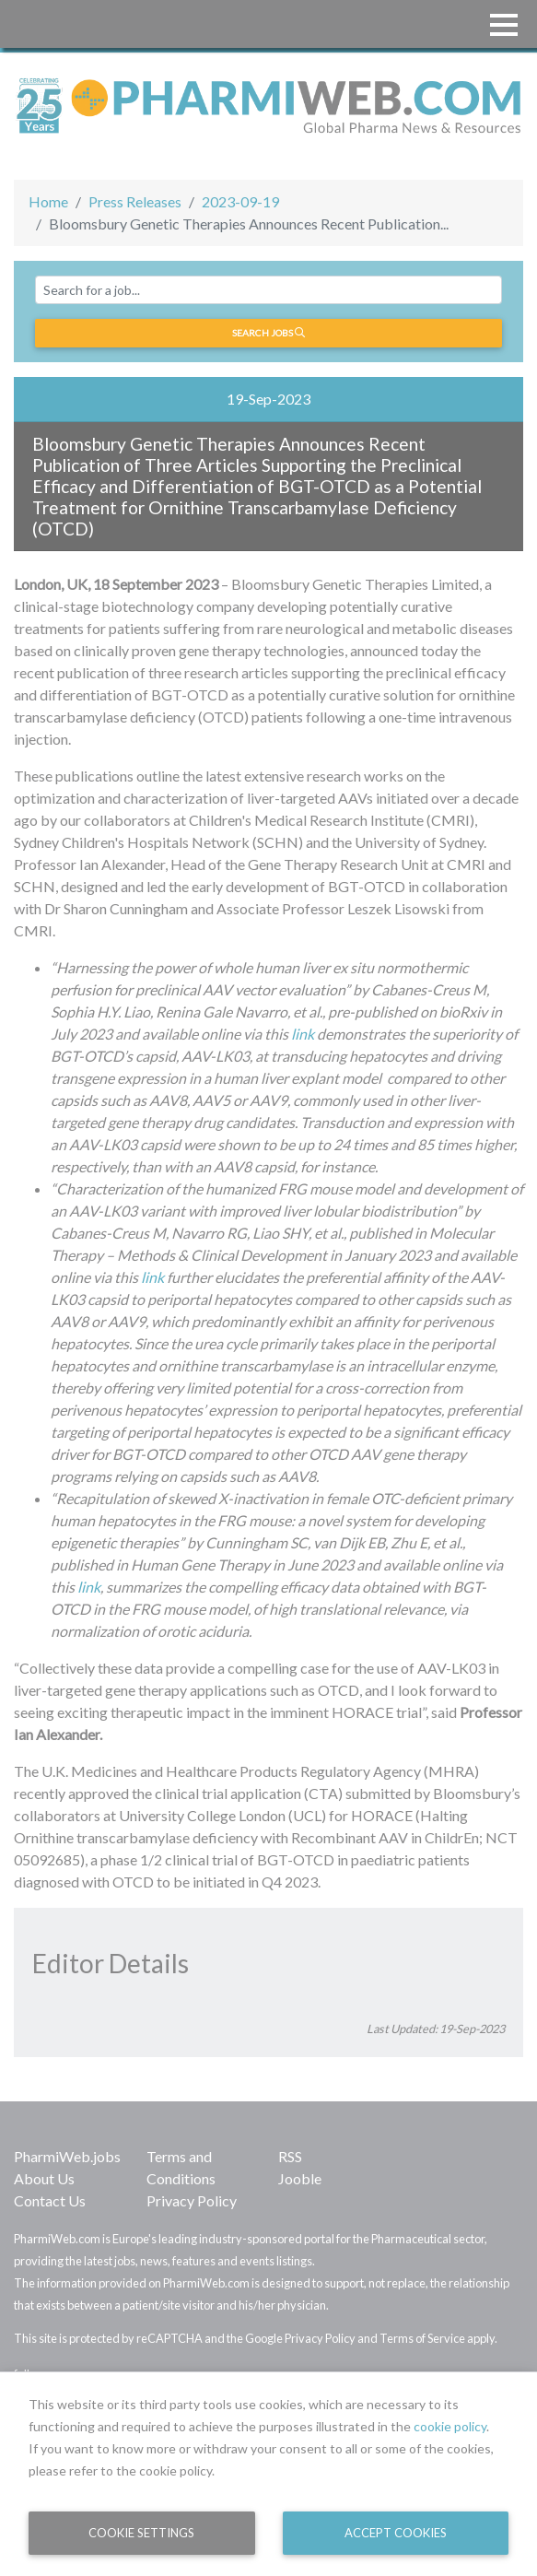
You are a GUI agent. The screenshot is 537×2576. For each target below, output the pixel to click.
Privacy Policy (191, 2200)
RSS (290, 2156)
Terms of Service (422, 2338)
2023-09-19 (240, 201)
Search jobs (268, 332)
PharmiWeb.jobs (67, 2156)
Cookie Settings (141, 2532)
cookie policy (450, 2426)
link (302, 1033)
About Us (44, 2178)
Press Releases (134, 201)
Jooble (299, 2178)
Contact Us (50, 2200)
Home (48, 201)
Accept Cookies (395, 2532)
